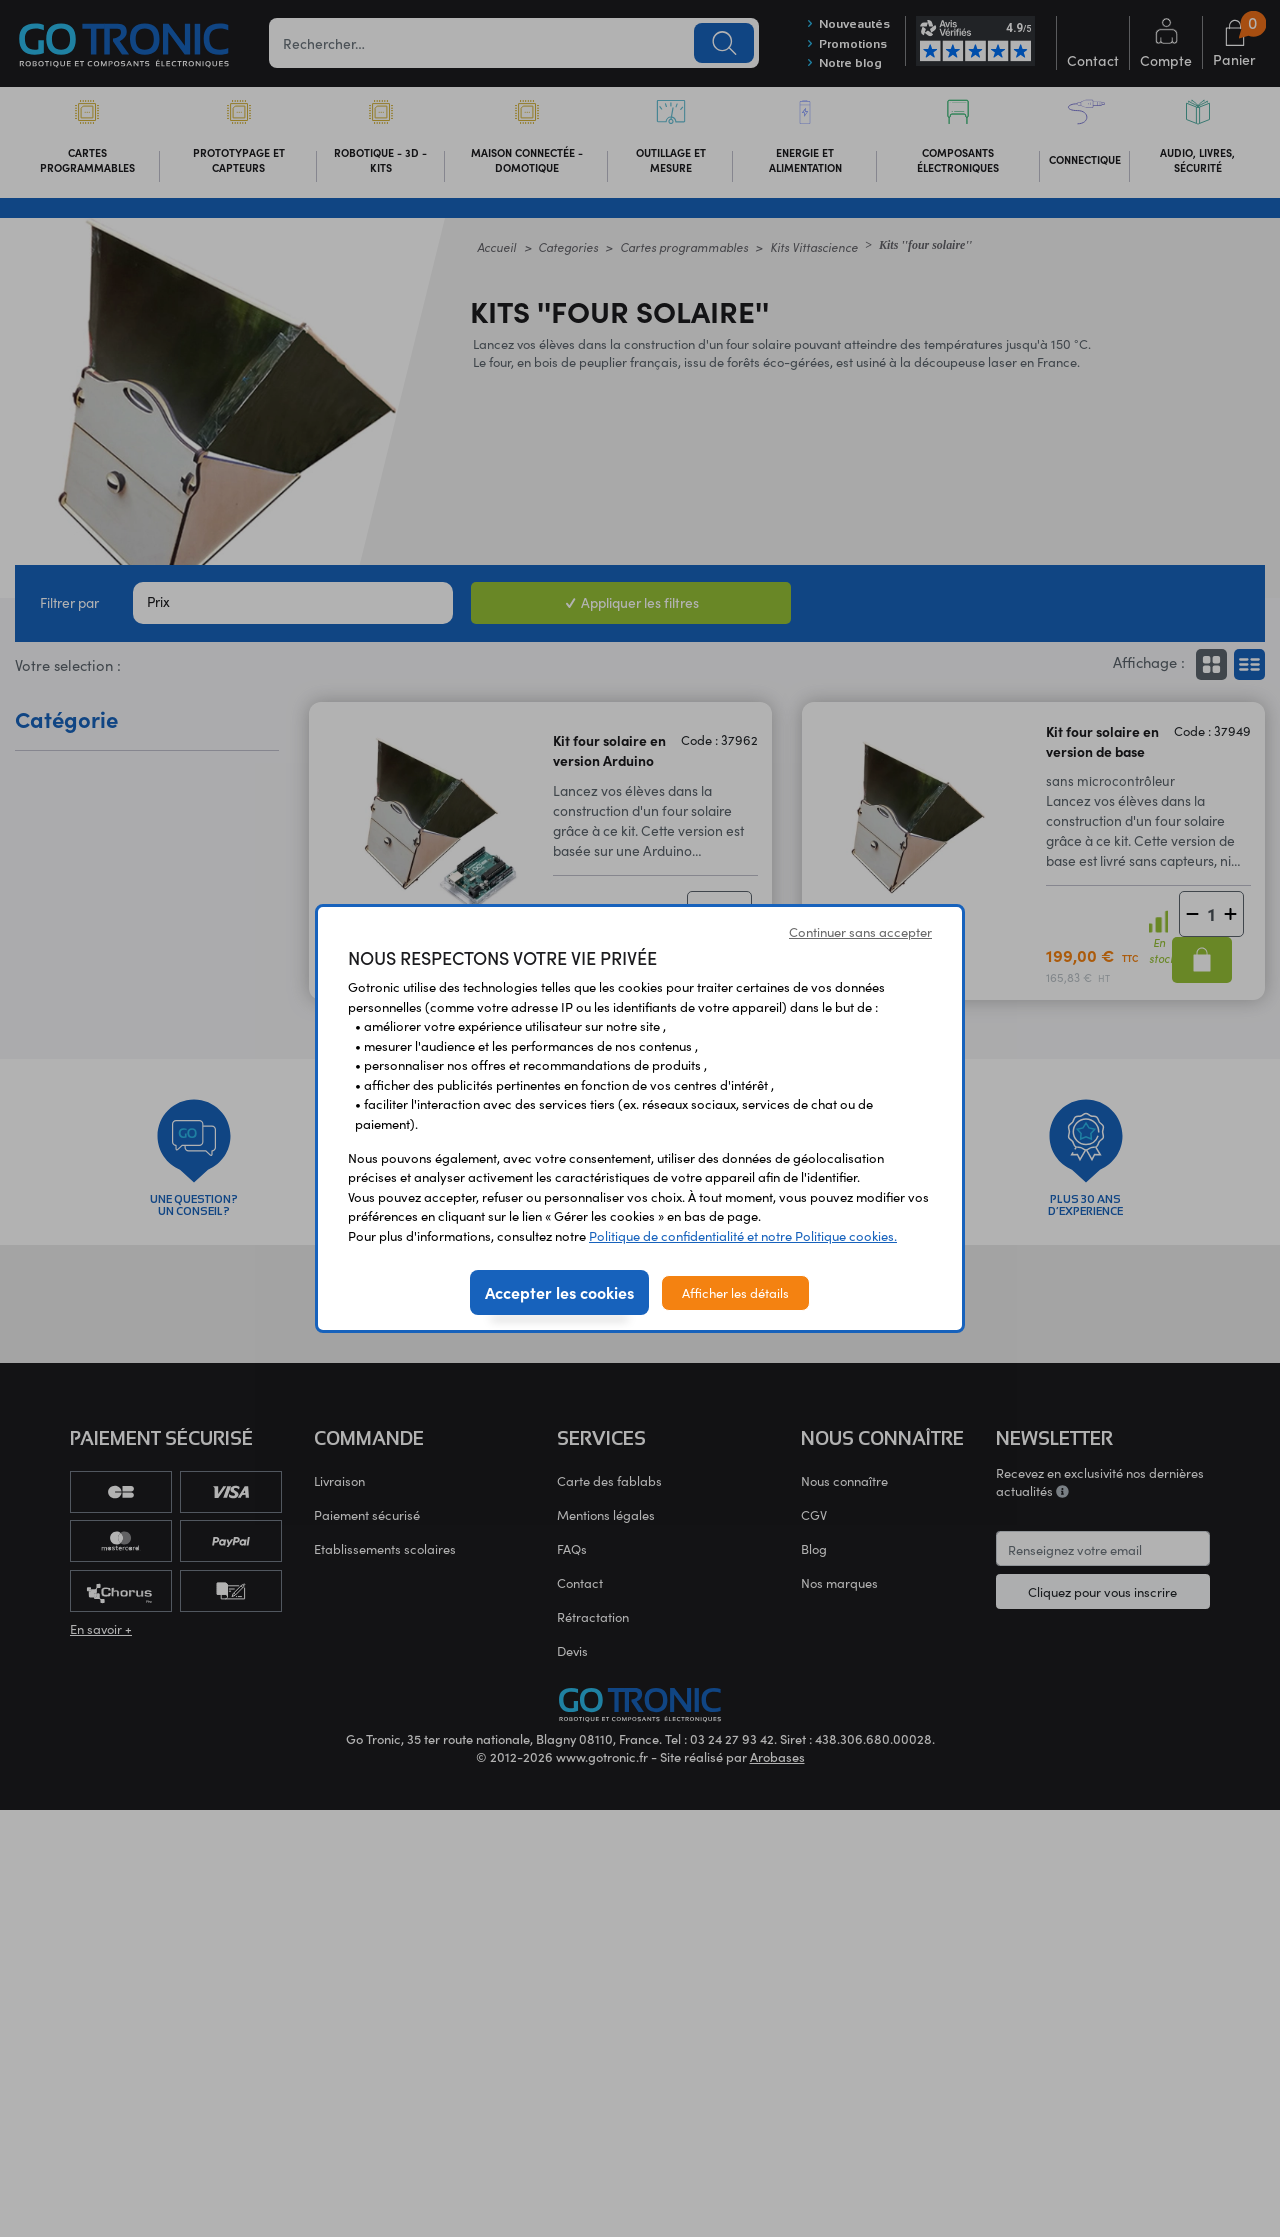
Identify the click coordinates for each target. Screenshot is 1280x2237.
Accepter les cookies (559, 1292)
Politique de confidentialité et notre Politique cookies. (743, 1235)
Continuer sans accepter (860, 931)
